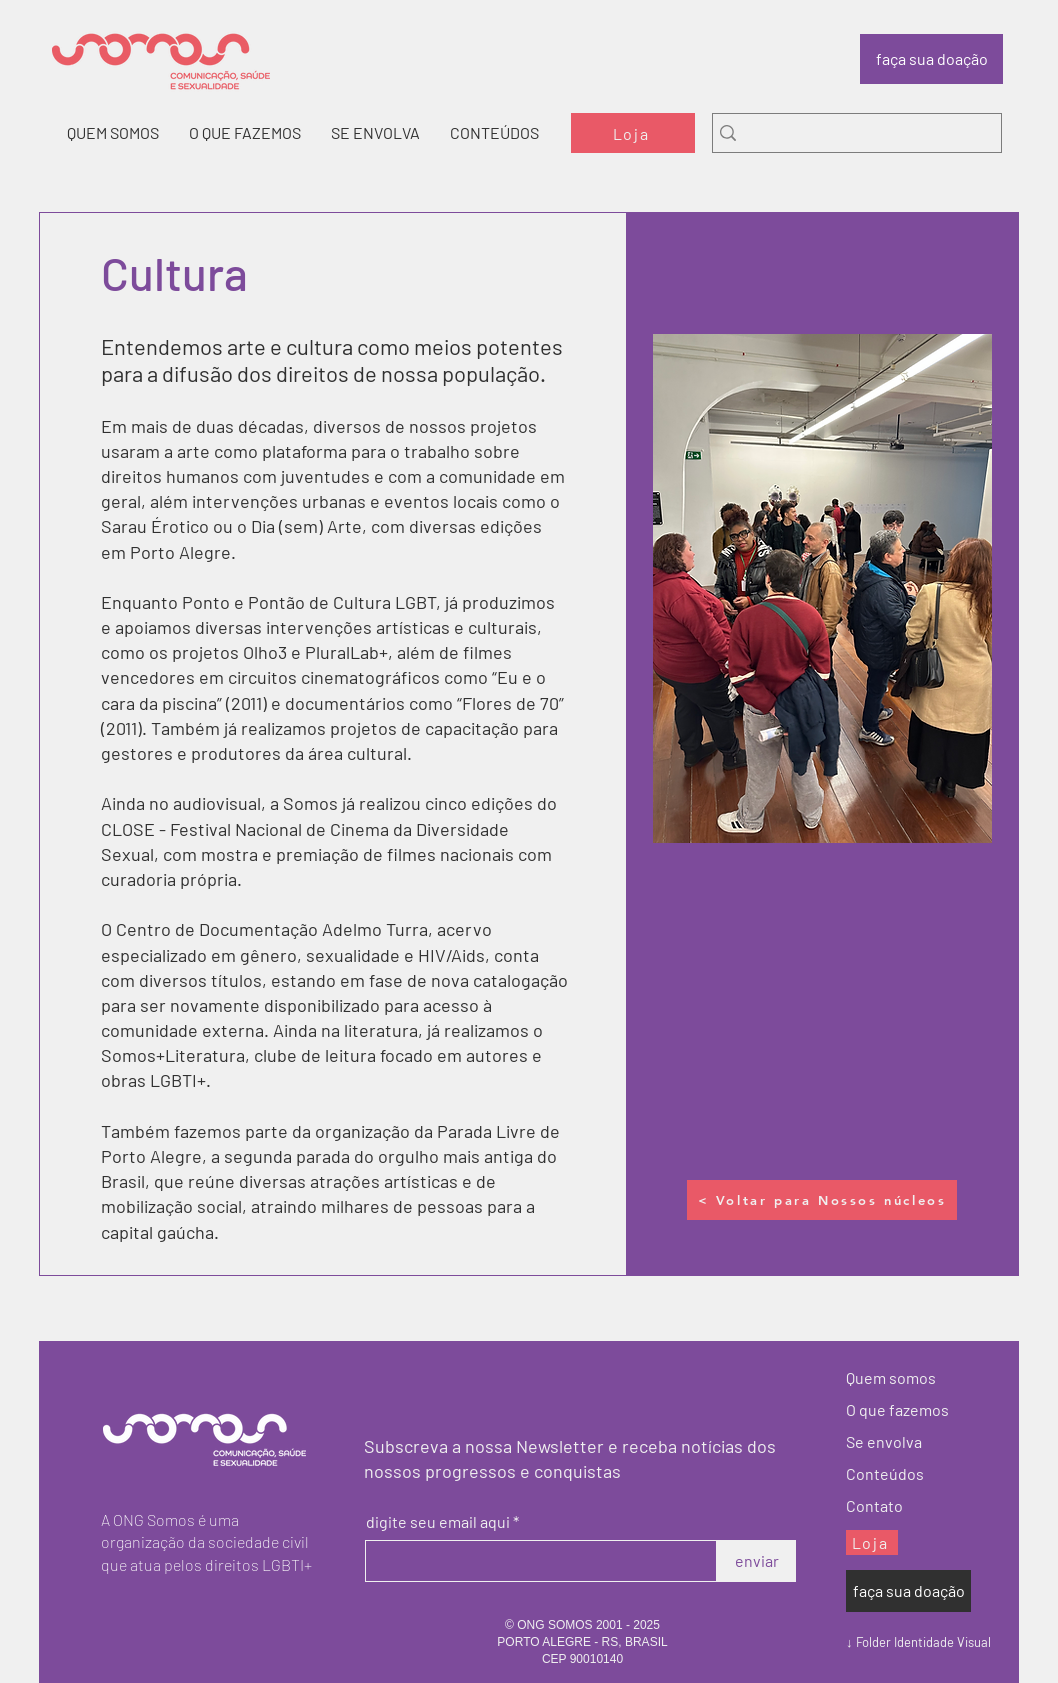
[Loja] (633, 133)
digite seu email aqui (438, 1522)
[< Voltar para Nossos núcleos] (822, 1200)
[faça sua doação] (931, 59)
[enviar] (756, 1561)
